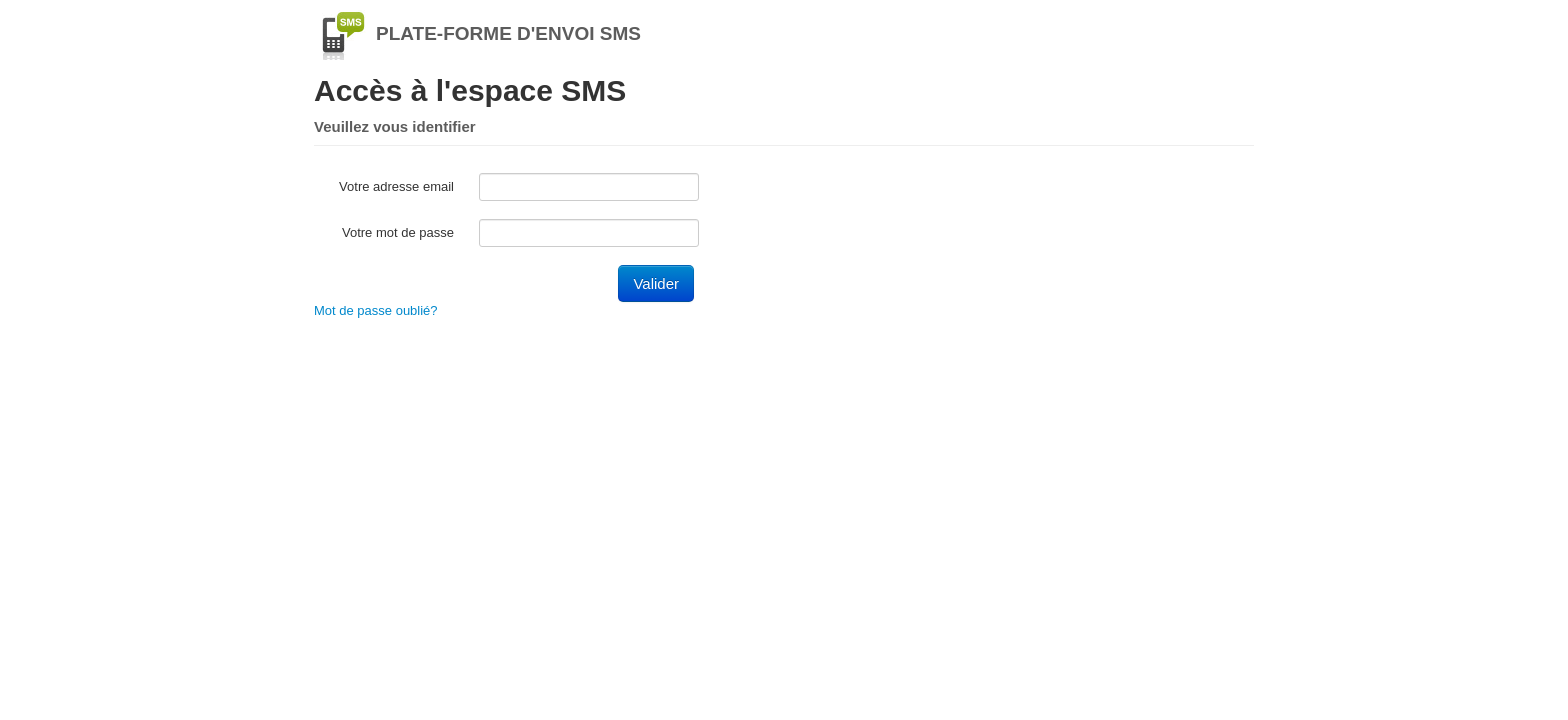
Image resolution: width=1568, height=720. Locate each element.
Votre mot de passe (398, 232)
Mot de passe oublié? (376, 310)
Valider (656, 283)
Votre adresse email (396, 186)
